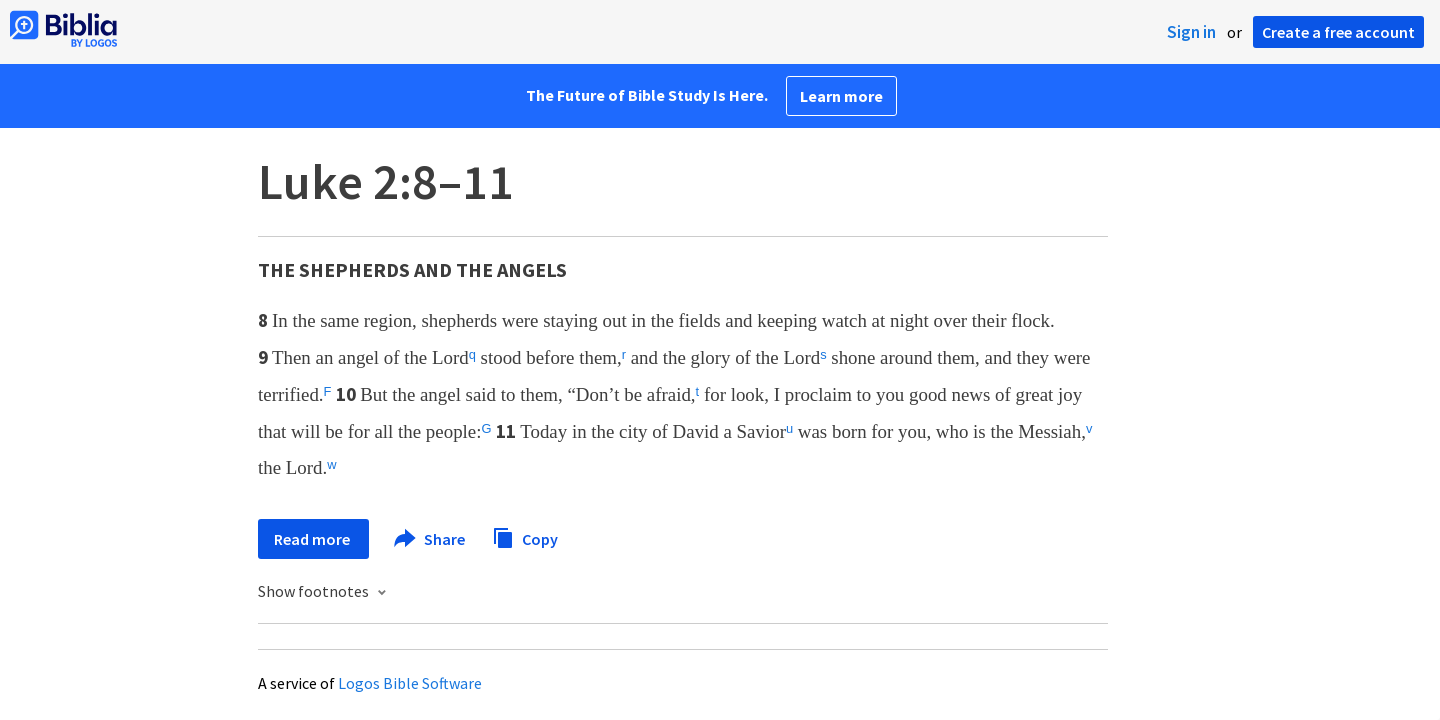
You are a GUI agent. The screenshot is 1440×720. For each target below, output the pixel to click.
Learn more (841, 96)
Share (430, 539)
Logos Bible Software (410, 683)
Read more (313, 539)
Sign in (1191, 32)
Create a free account (1338, 32)
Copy (525, 536)
